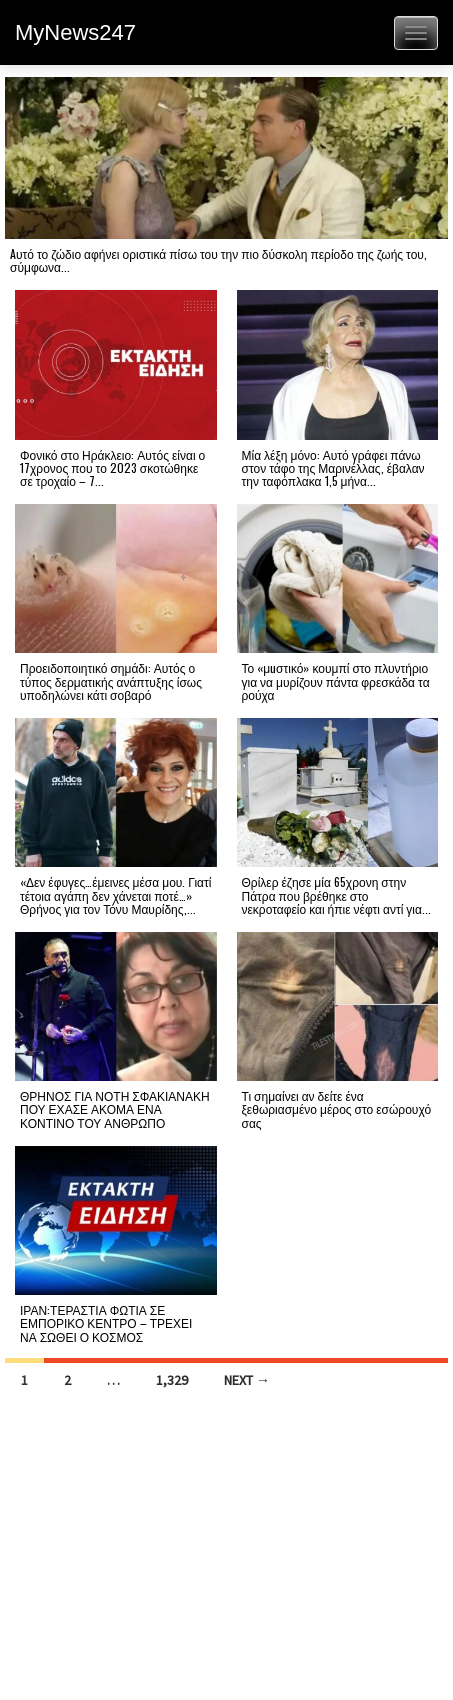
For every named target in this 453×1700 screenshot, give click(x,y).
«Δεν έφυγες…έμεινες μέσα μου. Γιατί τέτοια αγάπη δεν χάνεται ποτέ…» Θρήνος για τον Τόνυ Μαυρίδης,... (115, 894)
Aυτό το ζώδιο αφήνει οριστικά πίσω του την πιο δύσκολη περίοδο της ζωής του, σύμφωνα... (218, 260)
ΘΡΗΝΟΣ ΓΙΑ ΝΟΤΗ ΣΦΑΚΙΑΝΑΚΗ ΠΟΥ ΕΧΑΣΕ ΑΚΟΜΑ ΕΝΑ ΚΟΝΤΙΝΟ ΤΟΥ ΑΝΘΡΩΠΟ (115, 1108)
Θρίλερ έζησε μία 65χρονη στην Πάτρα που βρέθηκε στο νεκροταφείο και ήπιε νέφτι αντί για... (336, 894)
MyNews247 (75, 32)
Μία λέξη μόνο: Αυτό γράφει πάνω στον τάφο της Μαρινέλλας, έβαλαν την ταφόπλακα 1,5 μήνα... (333, 467)
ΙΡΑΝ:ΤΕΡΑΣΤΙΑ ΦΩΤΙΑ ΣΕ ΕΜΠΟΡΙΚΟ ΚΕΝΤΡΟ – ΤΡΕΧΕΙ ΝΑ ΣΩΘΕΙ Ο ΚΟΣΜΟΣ (106, 1322)
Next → (247, 1380)
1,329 (172, 1380)
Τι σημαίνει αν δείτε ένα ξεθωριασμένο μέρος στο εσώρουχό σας (337, 1108)
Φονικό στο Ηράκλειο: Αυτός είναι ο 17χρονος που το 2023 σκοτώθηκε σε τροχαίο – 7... (112, 467)
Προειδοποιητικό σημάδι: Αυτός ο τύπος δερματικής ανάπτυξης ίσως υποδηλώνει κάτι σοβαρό (111, 680)
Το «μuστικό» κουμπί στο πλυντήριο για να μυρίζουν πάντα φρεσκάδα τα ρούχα (336, 680)
